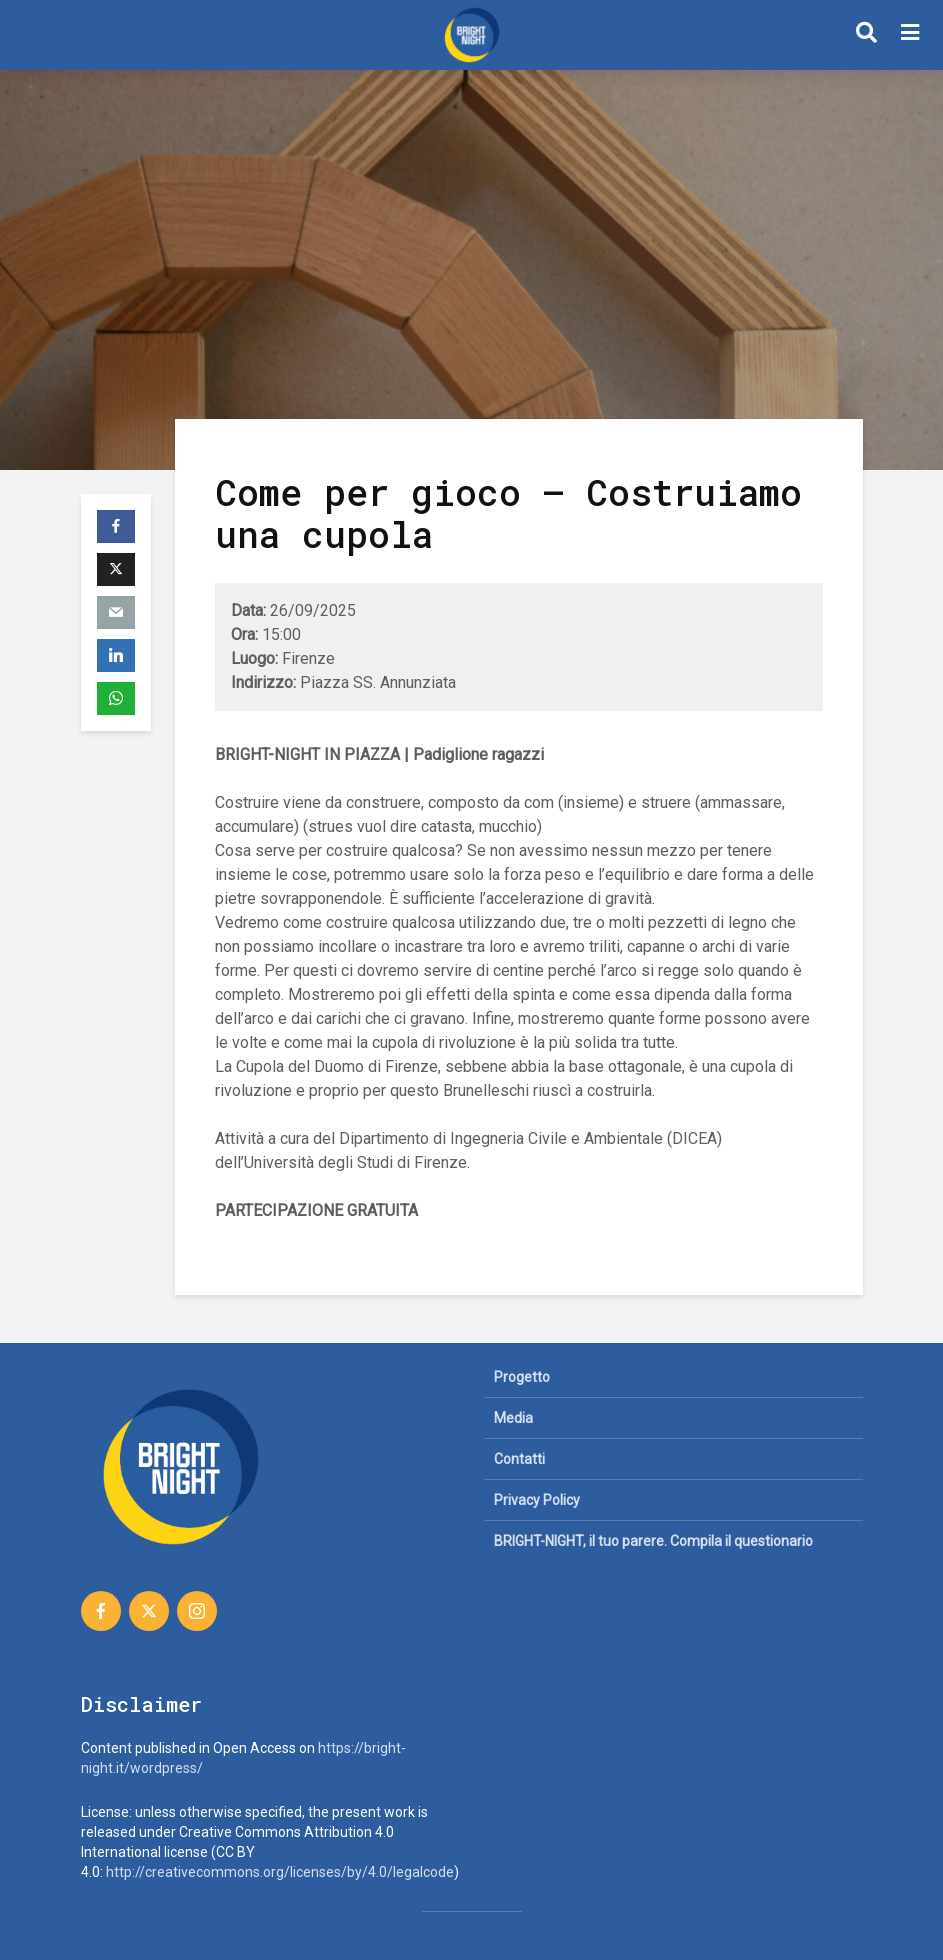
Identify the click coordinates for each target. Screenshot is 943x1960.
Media (513, 1418)
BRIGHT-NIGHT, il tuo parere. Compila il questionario (653, 1541)
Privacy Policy (537, 1500)
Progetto (522, 1377)
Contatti (519, 1459)
